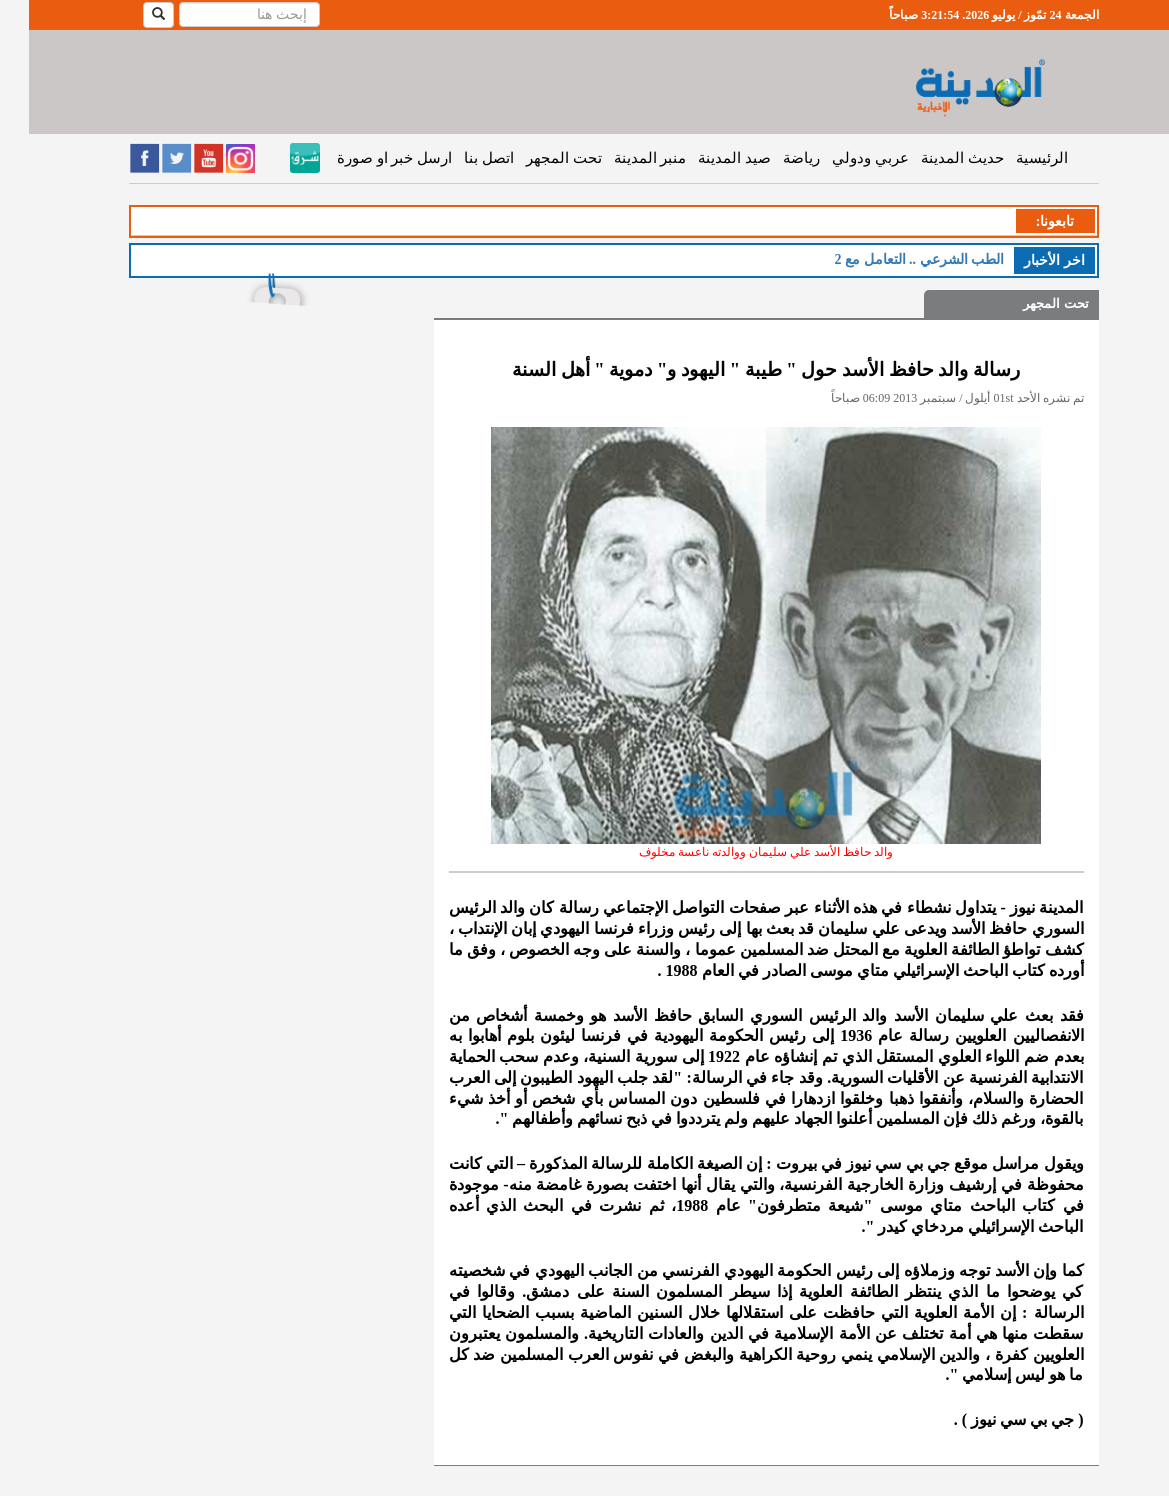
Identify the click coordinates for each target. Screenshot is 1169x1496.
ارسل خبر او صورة (365, 158)
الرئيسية (1013, 158)
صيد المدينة (705, 158)
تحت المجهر (535, 158)
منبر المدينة (621, 158)
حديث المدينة (933, 158)
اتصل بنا (460, 158)
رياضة (772, 158)
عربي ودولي (841, 158)
